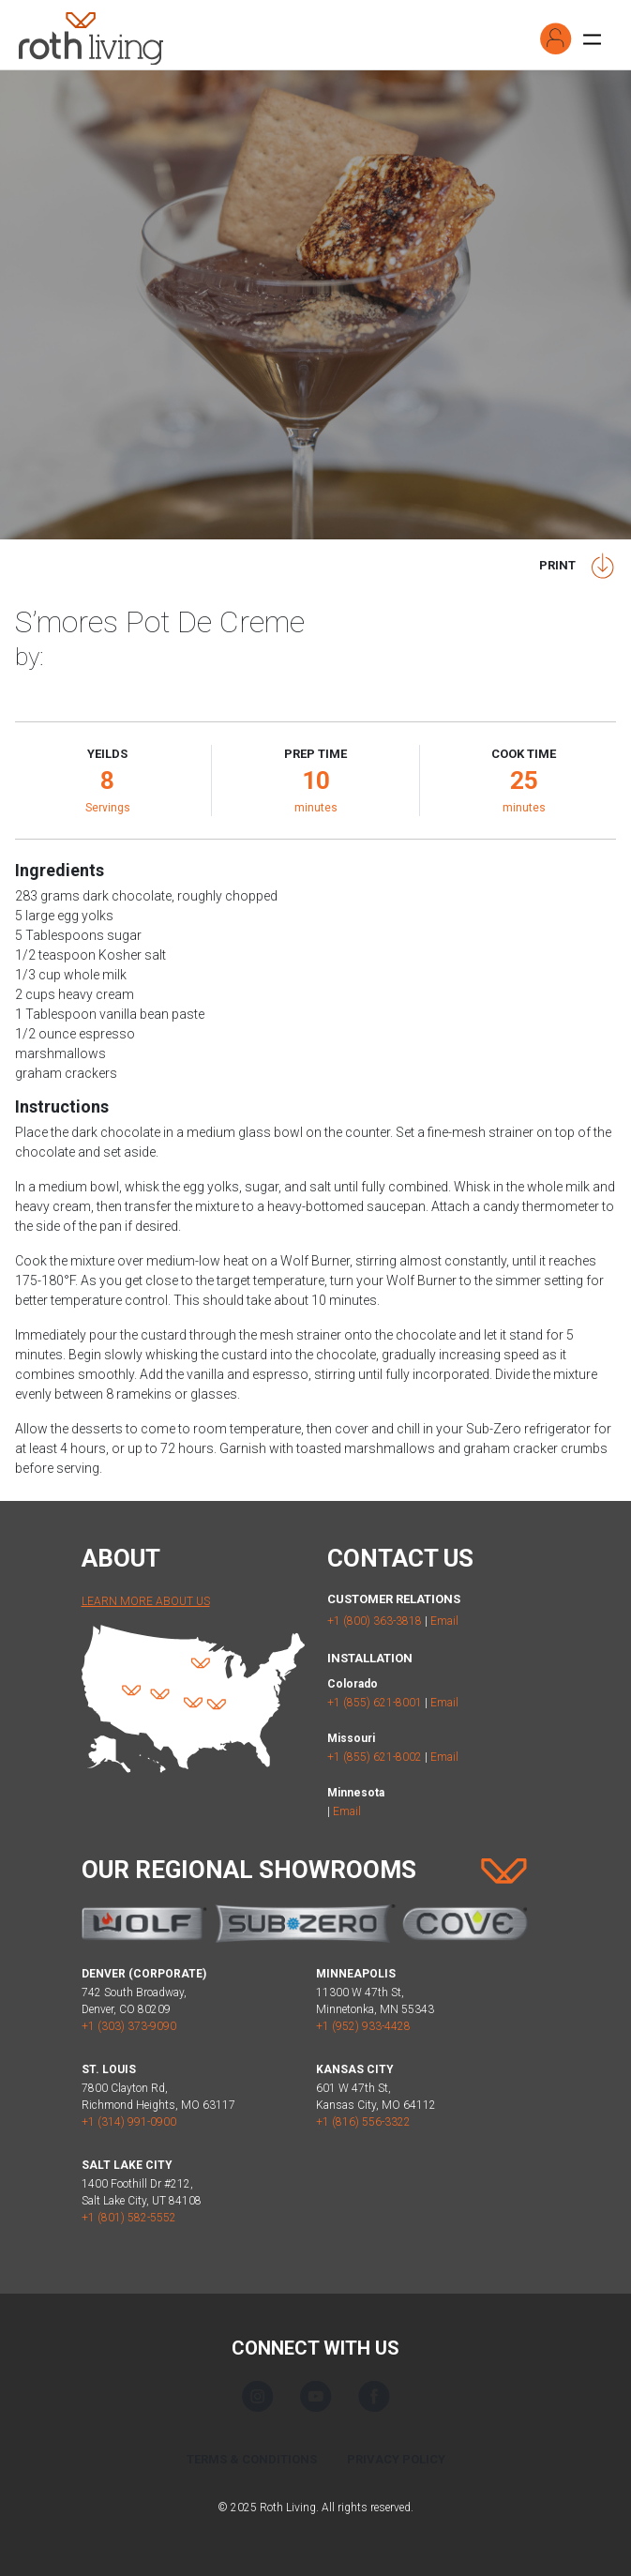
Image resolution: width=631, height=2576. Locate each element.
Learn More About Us (146, 1601)
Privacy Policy (396, 2459)
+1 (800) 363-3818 (374, 1621)
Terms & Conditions (252, 2459)
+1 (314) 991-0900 (129, 2122)
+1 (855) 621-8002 (374, 1757)
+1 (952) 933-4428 (363, 2026)
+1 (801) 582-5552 (129, 2217)
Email (444, 1621)
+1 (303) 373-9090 (129, 2026)
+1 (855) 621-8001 (374, 1702)
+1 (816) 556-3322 (363, 2122)
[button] (556, 38)
